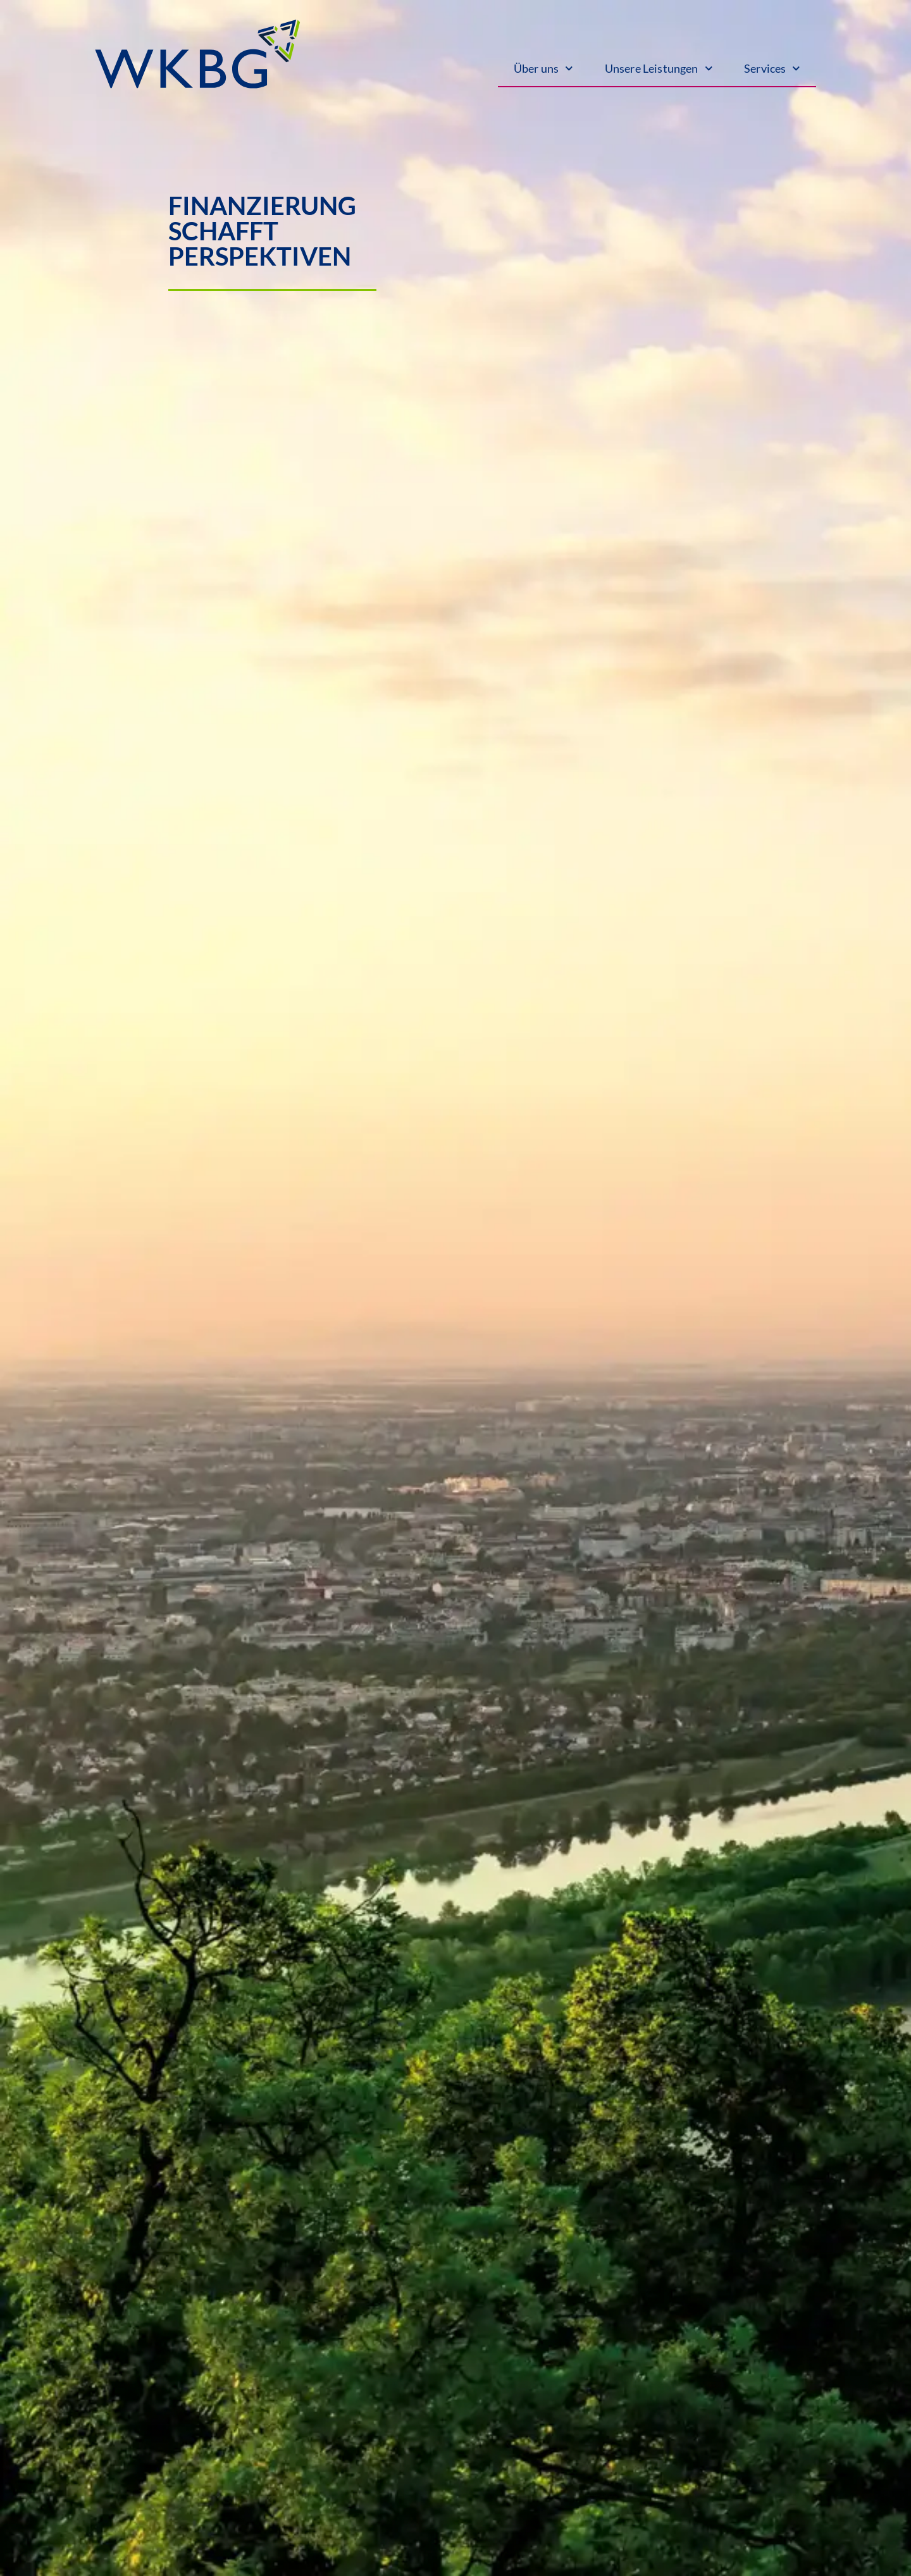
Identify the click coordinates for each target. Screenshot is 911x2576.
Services (772, 68)
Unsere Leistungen (658, 68)
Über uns (543, 68)
